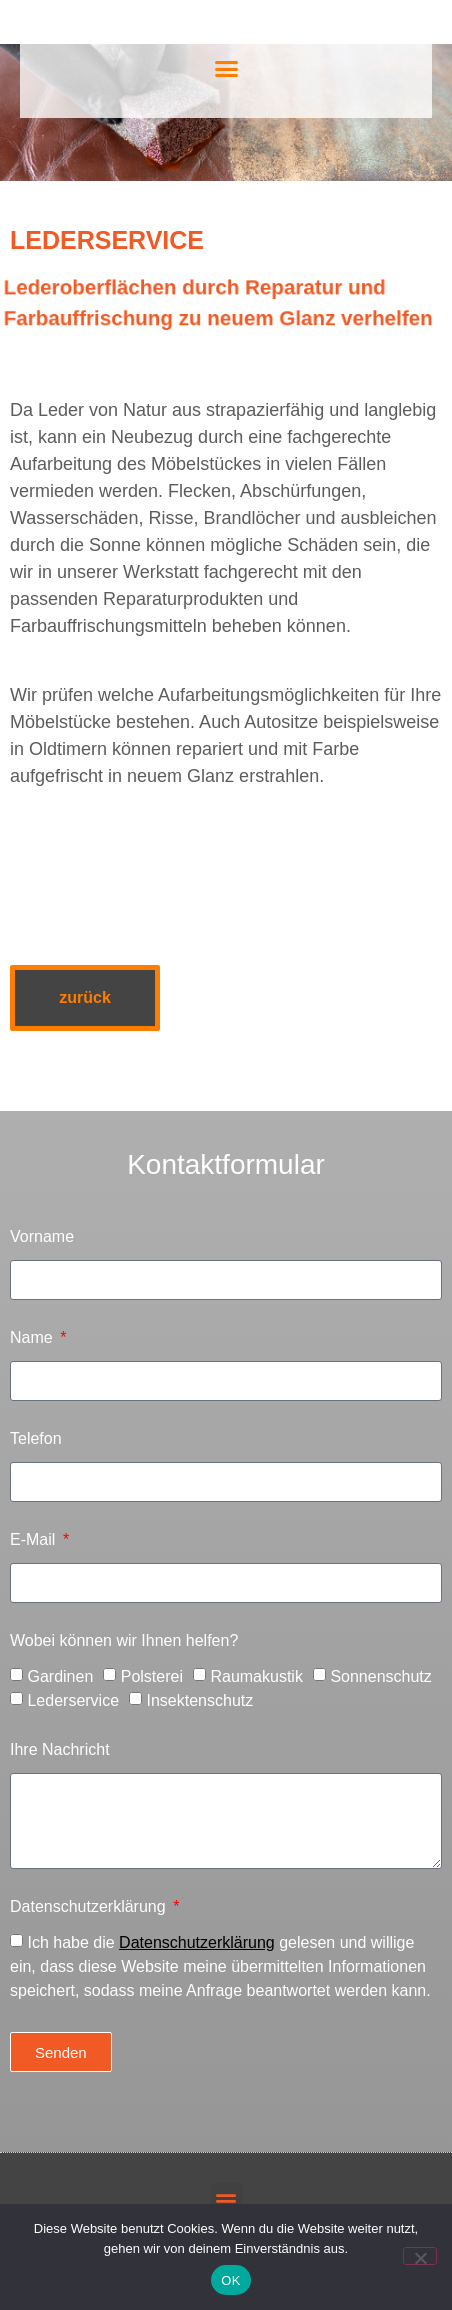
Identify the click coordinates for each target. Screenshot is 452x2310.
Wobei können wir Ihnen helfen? (124, 1641)
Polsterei (152, 1676)
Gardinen (60, 1676)
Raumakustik (256, 1676)
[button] (226, 69)
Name (33, 1338)
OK (230, 2280)
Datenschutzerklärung (90, 1907)
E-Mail (35, 1540)
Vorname (42, 1237)
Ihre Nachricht (60, 1750)
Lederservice (73, 1700)
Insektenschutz (200, 1700)
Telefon (36, 1439)
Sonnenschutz (380, 1676)
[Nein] (420, 2256)
